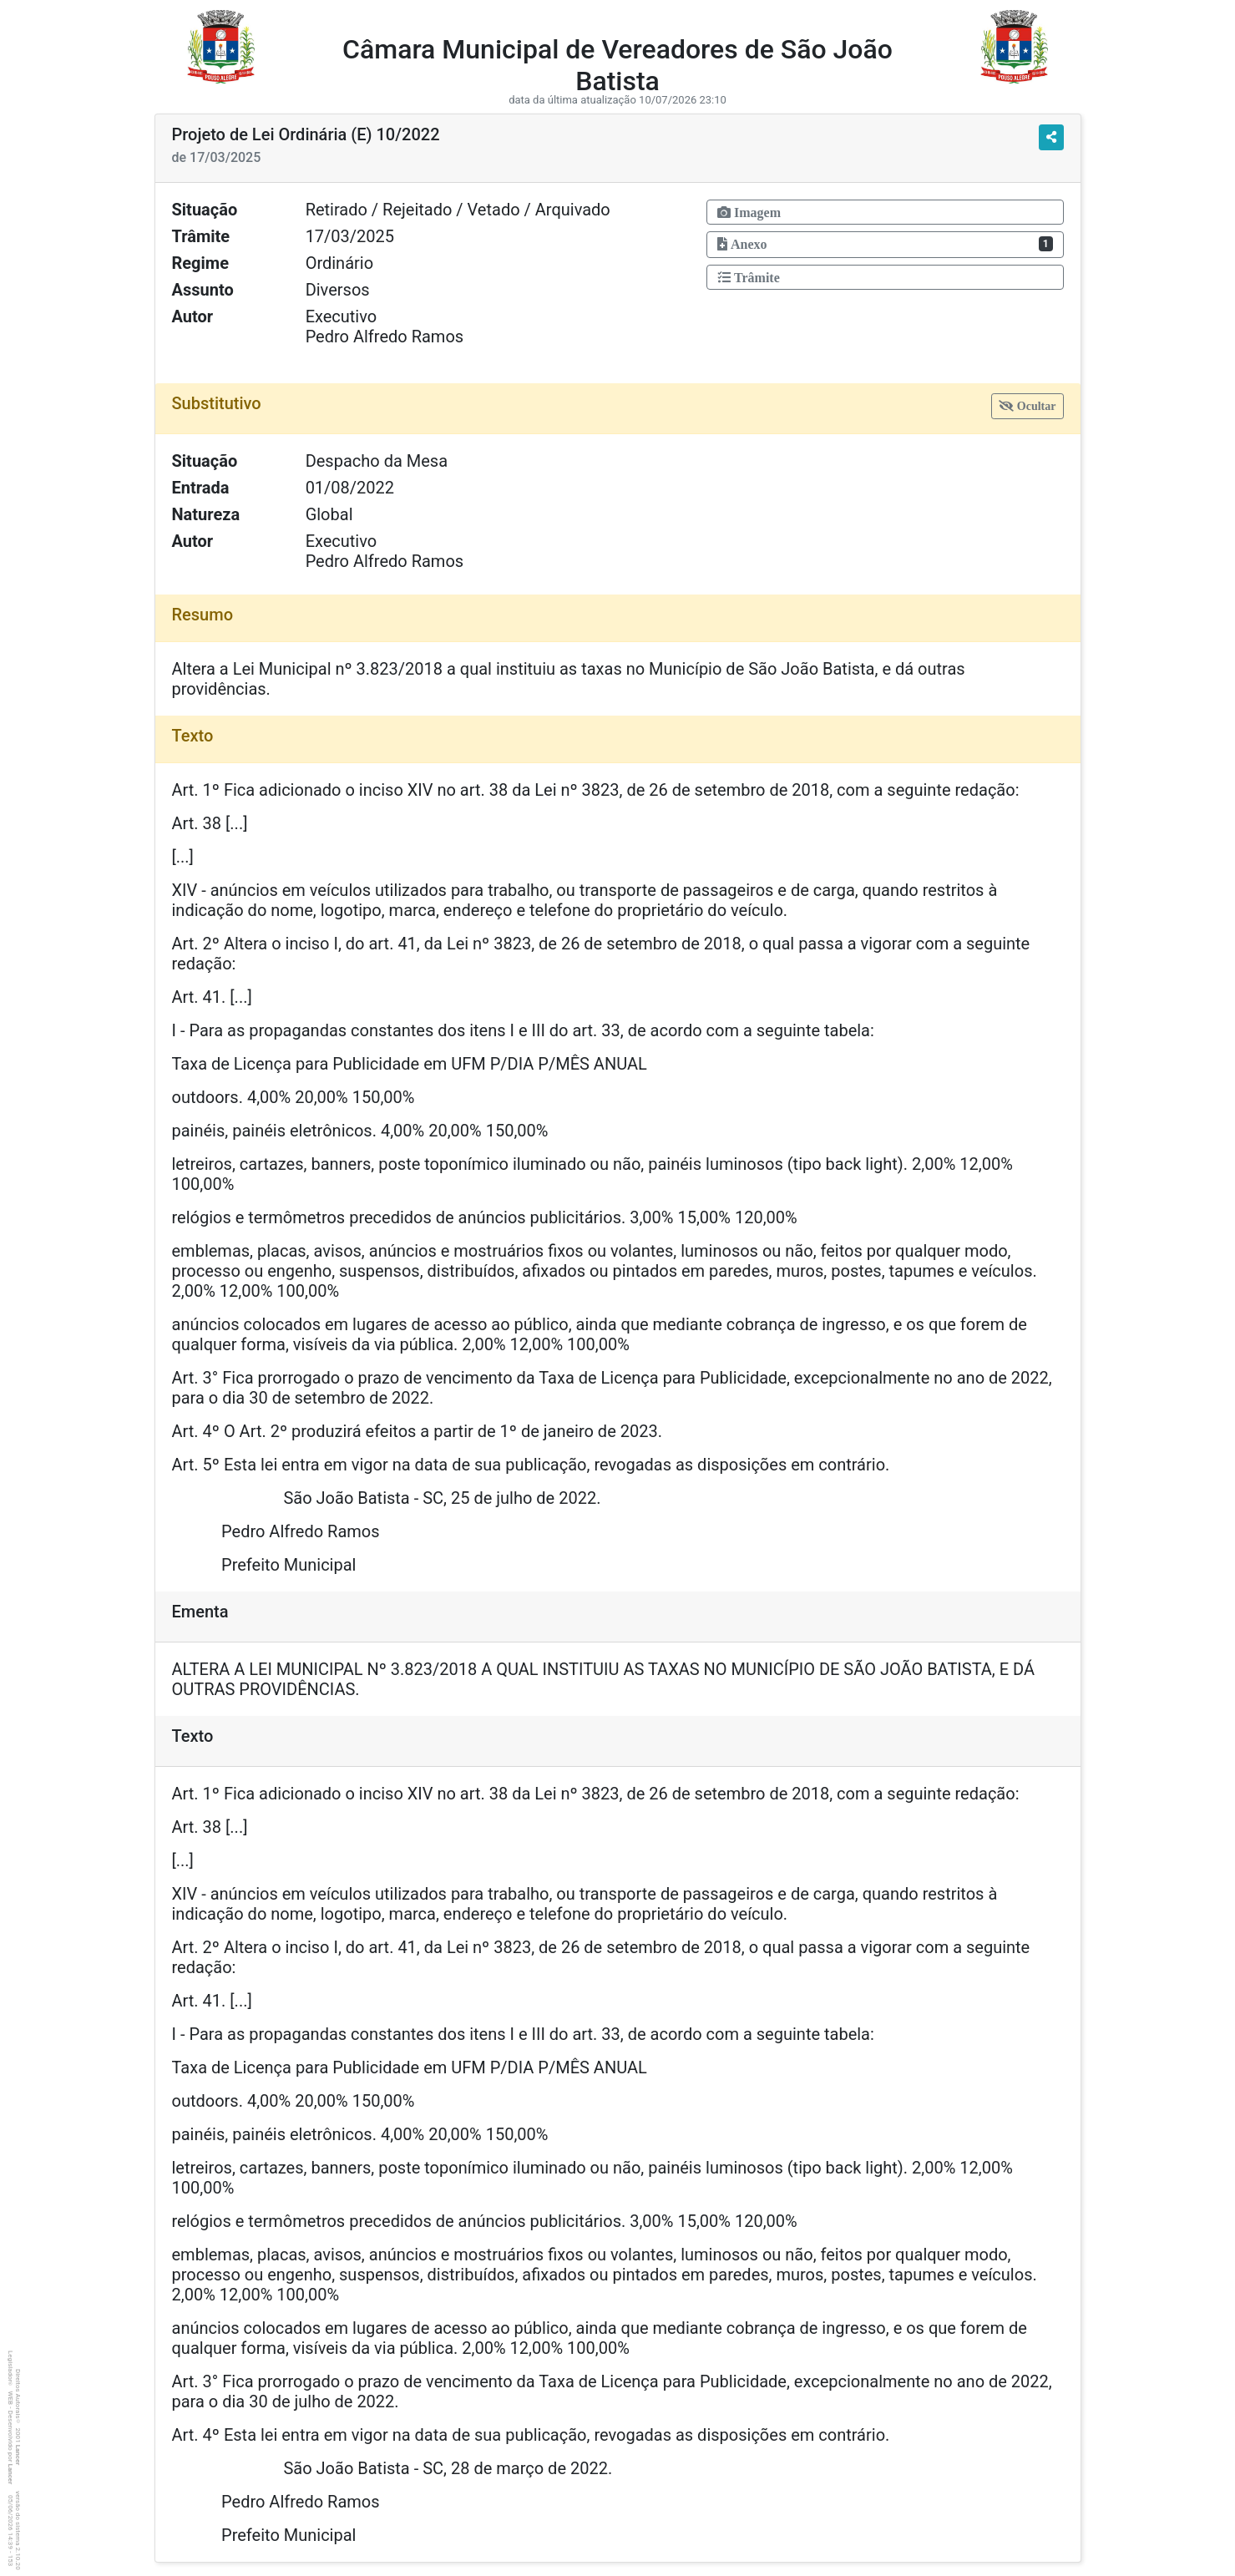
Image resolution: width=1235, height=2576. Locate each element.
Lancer (18, 2455)
